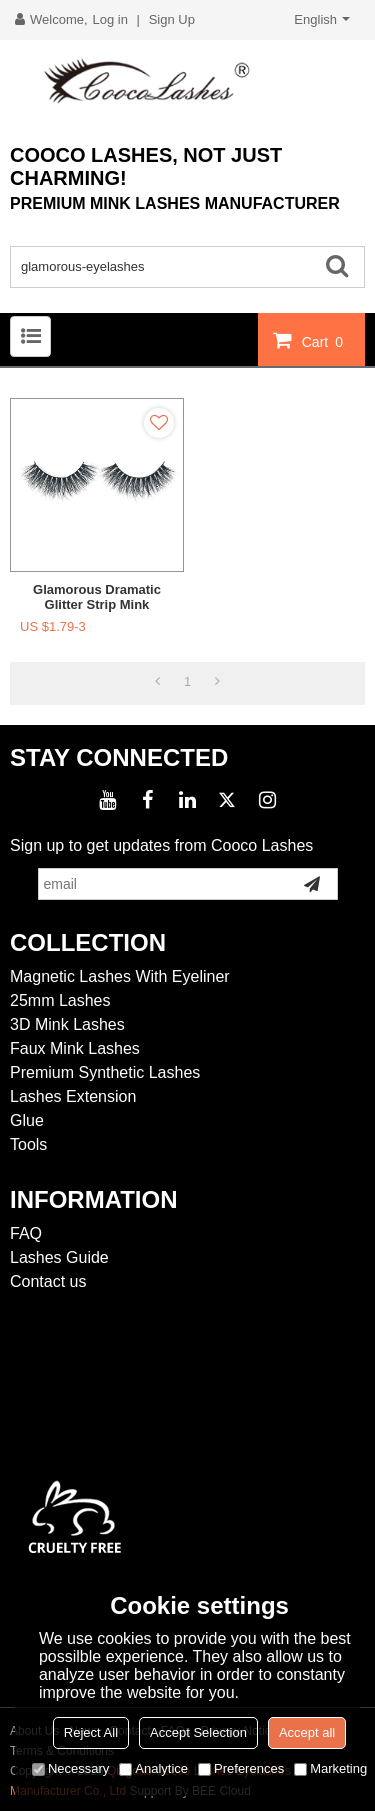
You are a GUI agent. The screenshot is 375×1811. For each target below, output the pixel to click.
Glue (27, 1120)
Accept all (307, 1732)
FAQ (26, 1233)
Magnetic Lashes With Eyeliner (120, 976)
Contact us (48, 1281)
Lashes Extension (73, 1096)
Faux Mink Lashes (75, 1048)
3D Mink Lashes (67, 1024)
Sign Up (172, 19)
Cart (325, 341)
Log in (110, 19)
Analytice (153, 1768)
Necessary (70, 1768)
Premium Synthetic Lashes (105, 1072)
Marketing (330, 1768)
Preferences (241, 1768)
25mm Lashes (60, 1000)
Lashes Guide (59, 1257)
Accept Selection (198, 1732)
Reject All (91, 1732)
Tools (28, 1144)
